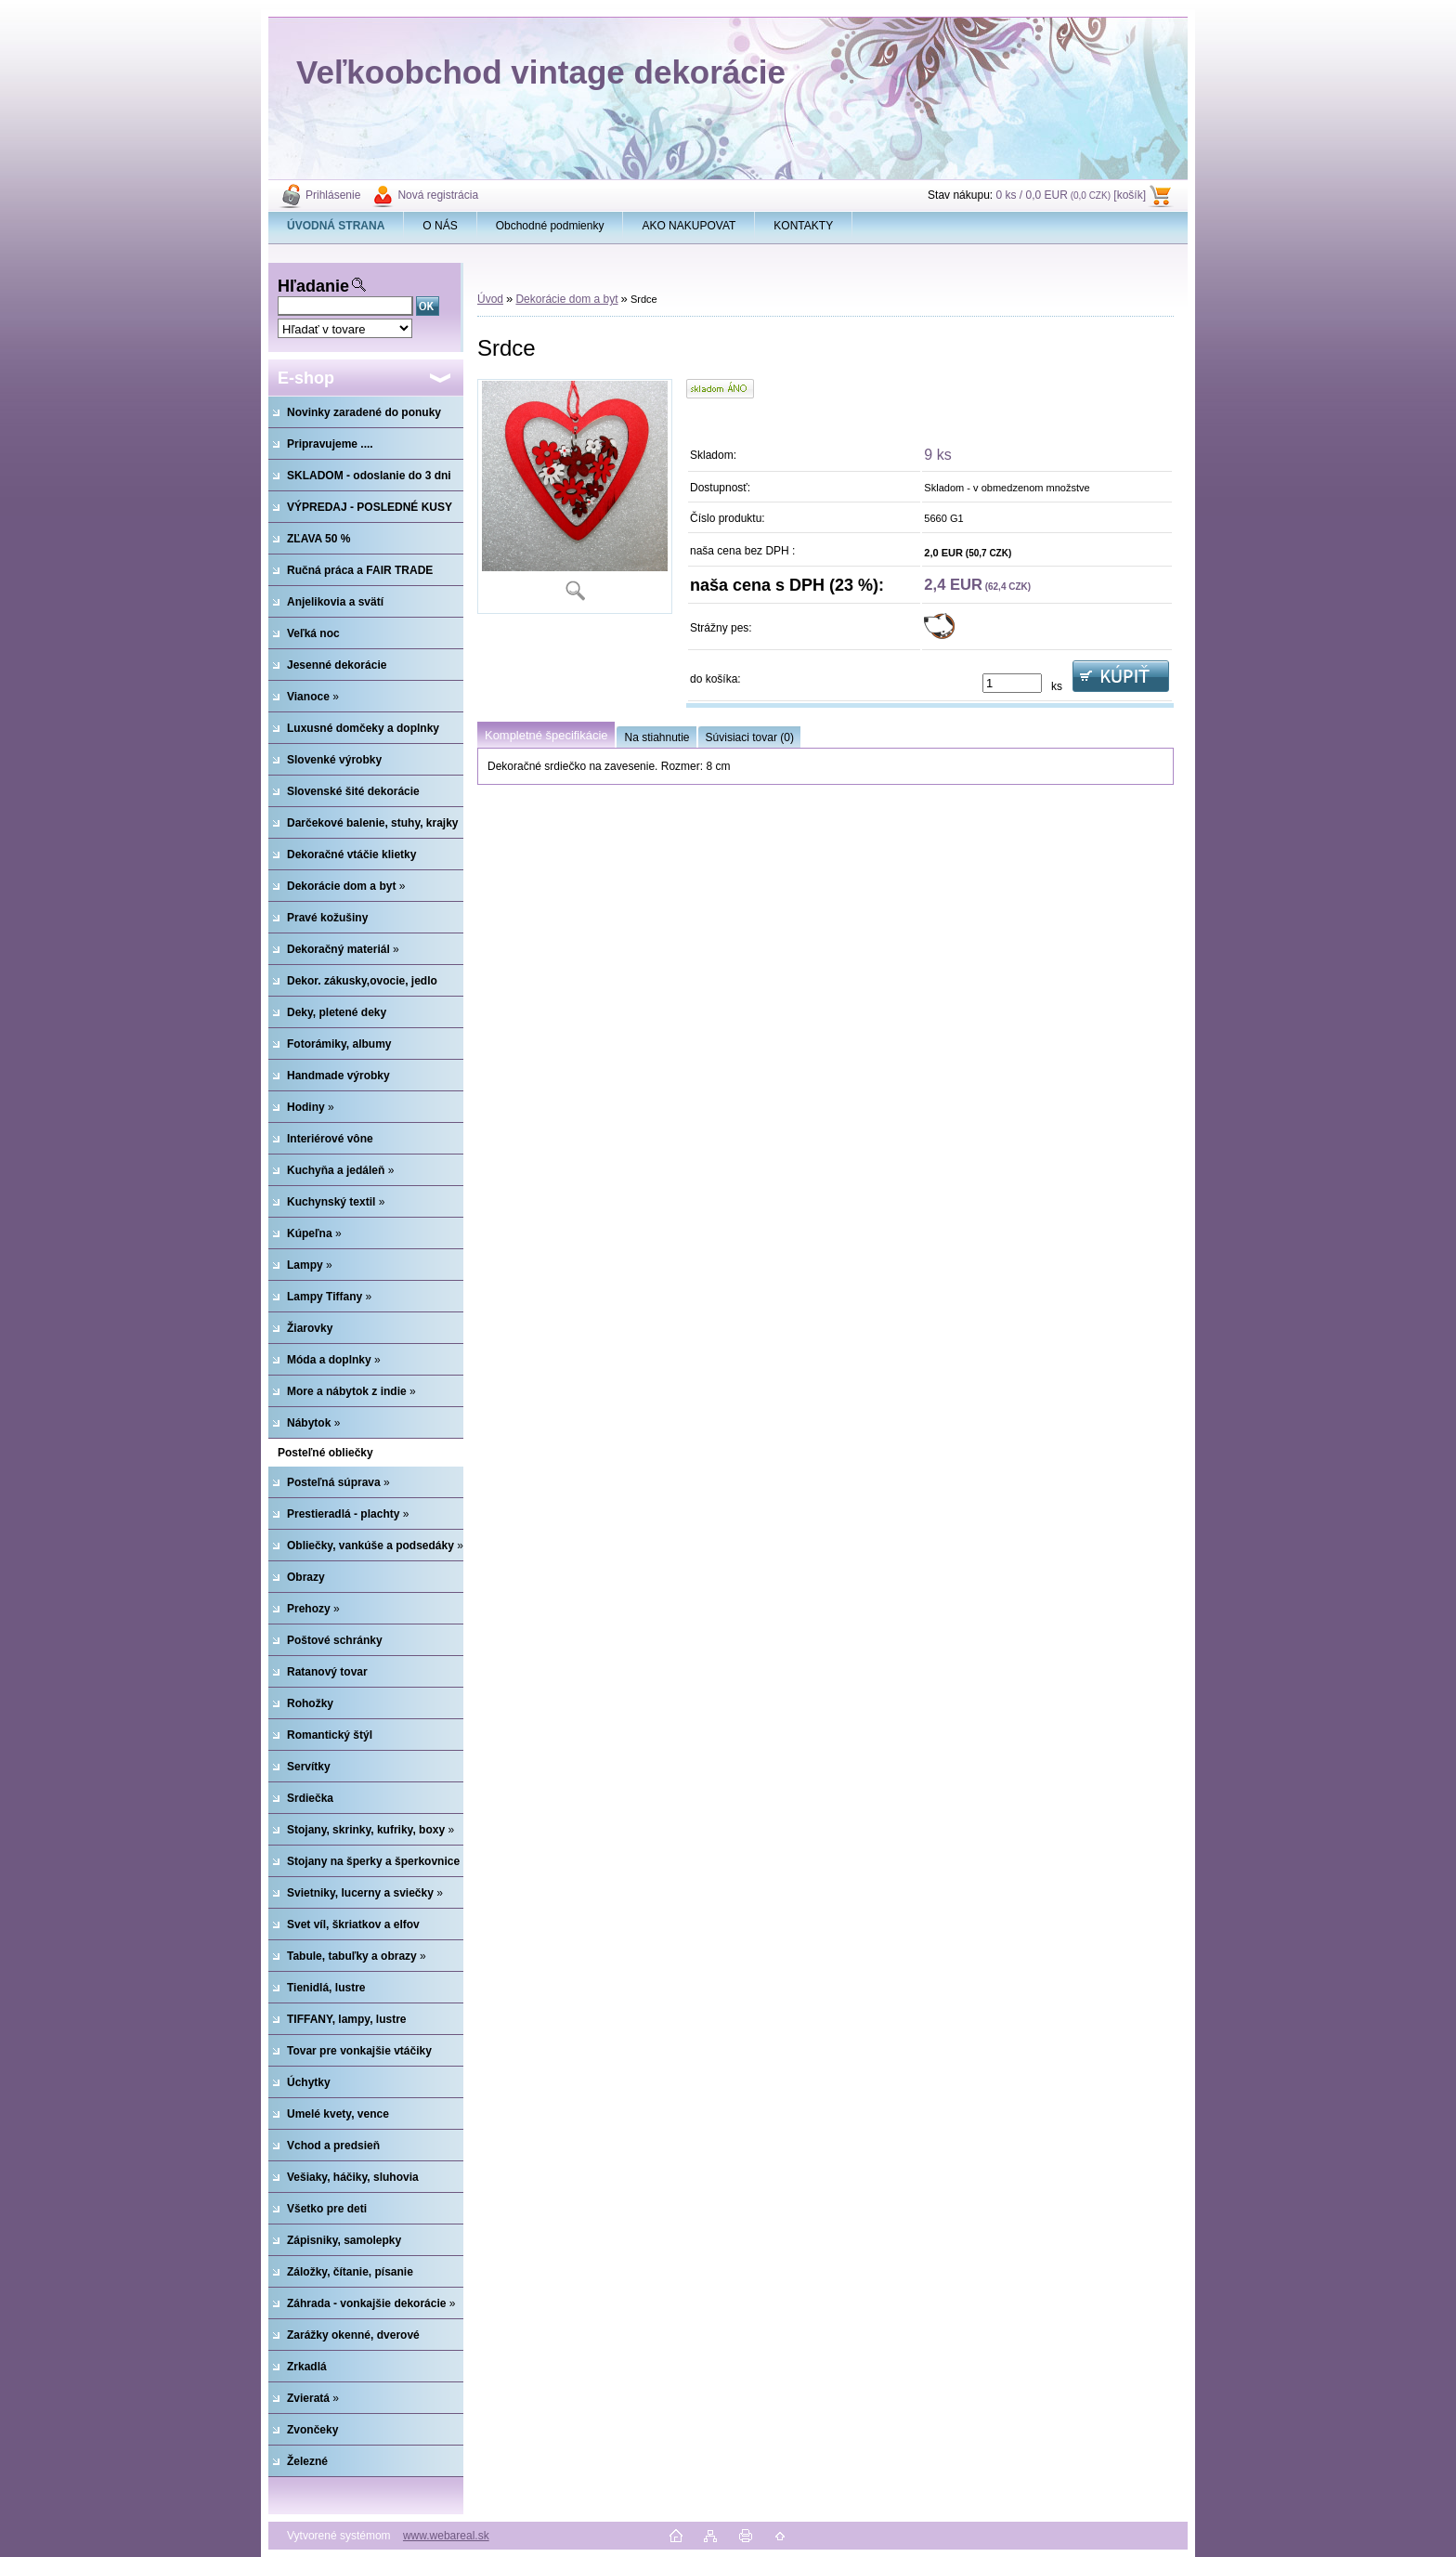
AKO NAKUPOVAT (688, 225)
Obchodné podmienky (550, 225)
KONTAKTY (803, 225)
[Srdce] (574, 496)
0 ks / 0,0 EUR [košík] (1070, 195)
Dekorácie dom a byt (566, 299)
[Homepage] (336, 226)
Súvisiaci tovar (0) (750, 737)
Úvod (490, 299)
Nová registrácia (437, 195)
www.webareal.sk (446, 2535)
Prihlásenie (333, 195)
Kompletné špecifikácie (546, 735)
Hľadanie (313, 286)
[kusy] (1012, 683)
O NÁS (439, 225)
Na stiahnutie (656, 737)
